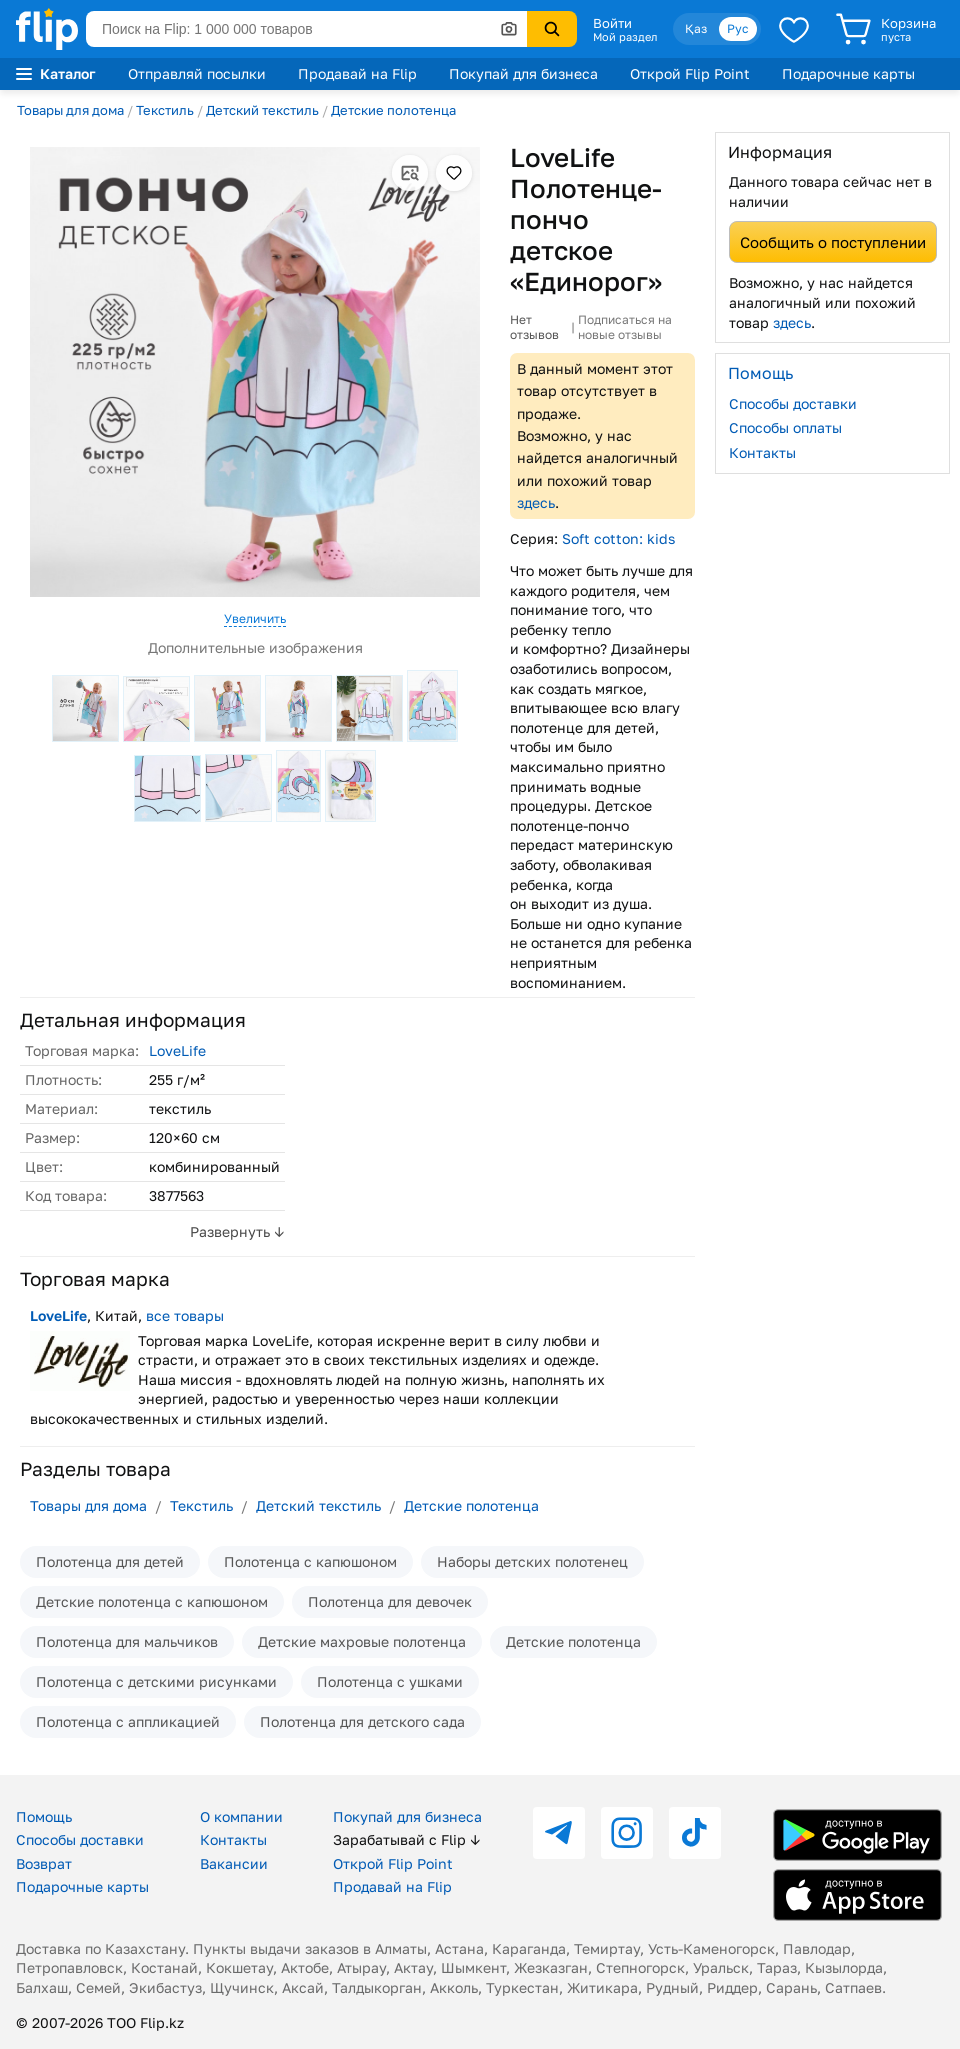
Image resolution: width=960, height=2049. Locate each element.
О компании (241, 1816)
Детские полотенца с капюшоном (152, 1601)
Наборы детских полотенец (532, 1561)
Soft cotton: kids (618, 538)
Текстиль (165, 110)
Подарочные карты (848, 73)
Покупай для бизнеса (523, 73)
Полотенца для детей (110, 1561)
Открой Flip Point (690, 73)
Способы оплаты (785, 427)
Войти (612, 23)
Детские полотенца (393, 110)
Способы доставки (793, 403)
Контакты (762, 452)
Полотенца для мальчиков (127, 1641)
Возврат (44, 1863)
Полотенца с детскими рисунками (156, 1681)
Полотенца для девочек (390, 1601)
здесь (536, 502)
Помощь (44, 1816)
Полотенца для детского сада (362, 1721)
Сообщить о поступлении (833, 242)
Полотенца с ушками (390, 1681)
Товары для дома (70, 110)
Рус (738, 28)
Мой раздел (625, 37)
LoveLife (177, 1050)
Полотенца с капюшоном (310, 1561)
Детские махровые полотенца (362, 1641)
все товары (185, 1315)
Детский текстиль (262, 110)
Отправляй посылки (197, 73)
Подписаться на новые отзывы (625, 327)
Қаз (696, 28)
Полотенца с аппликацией (128, 1721)
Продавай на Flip (357, 73)
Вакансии (234, 1863)
